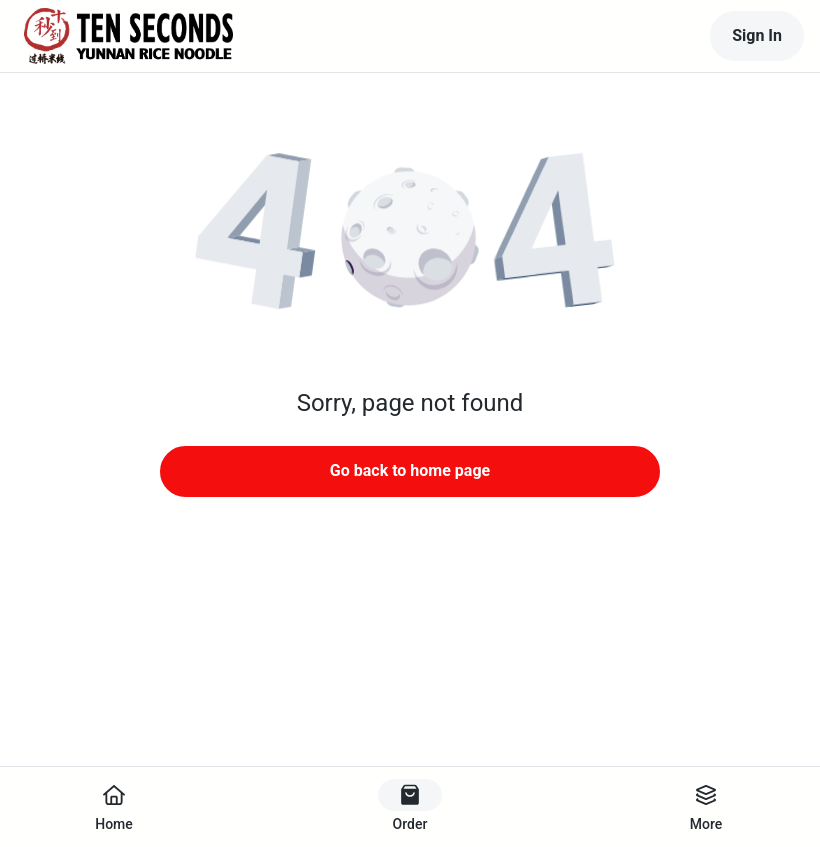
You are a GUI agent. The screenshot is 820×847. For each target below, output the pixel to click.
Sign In (757, 35)
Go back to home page (410, 470)
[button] (410, 240)
